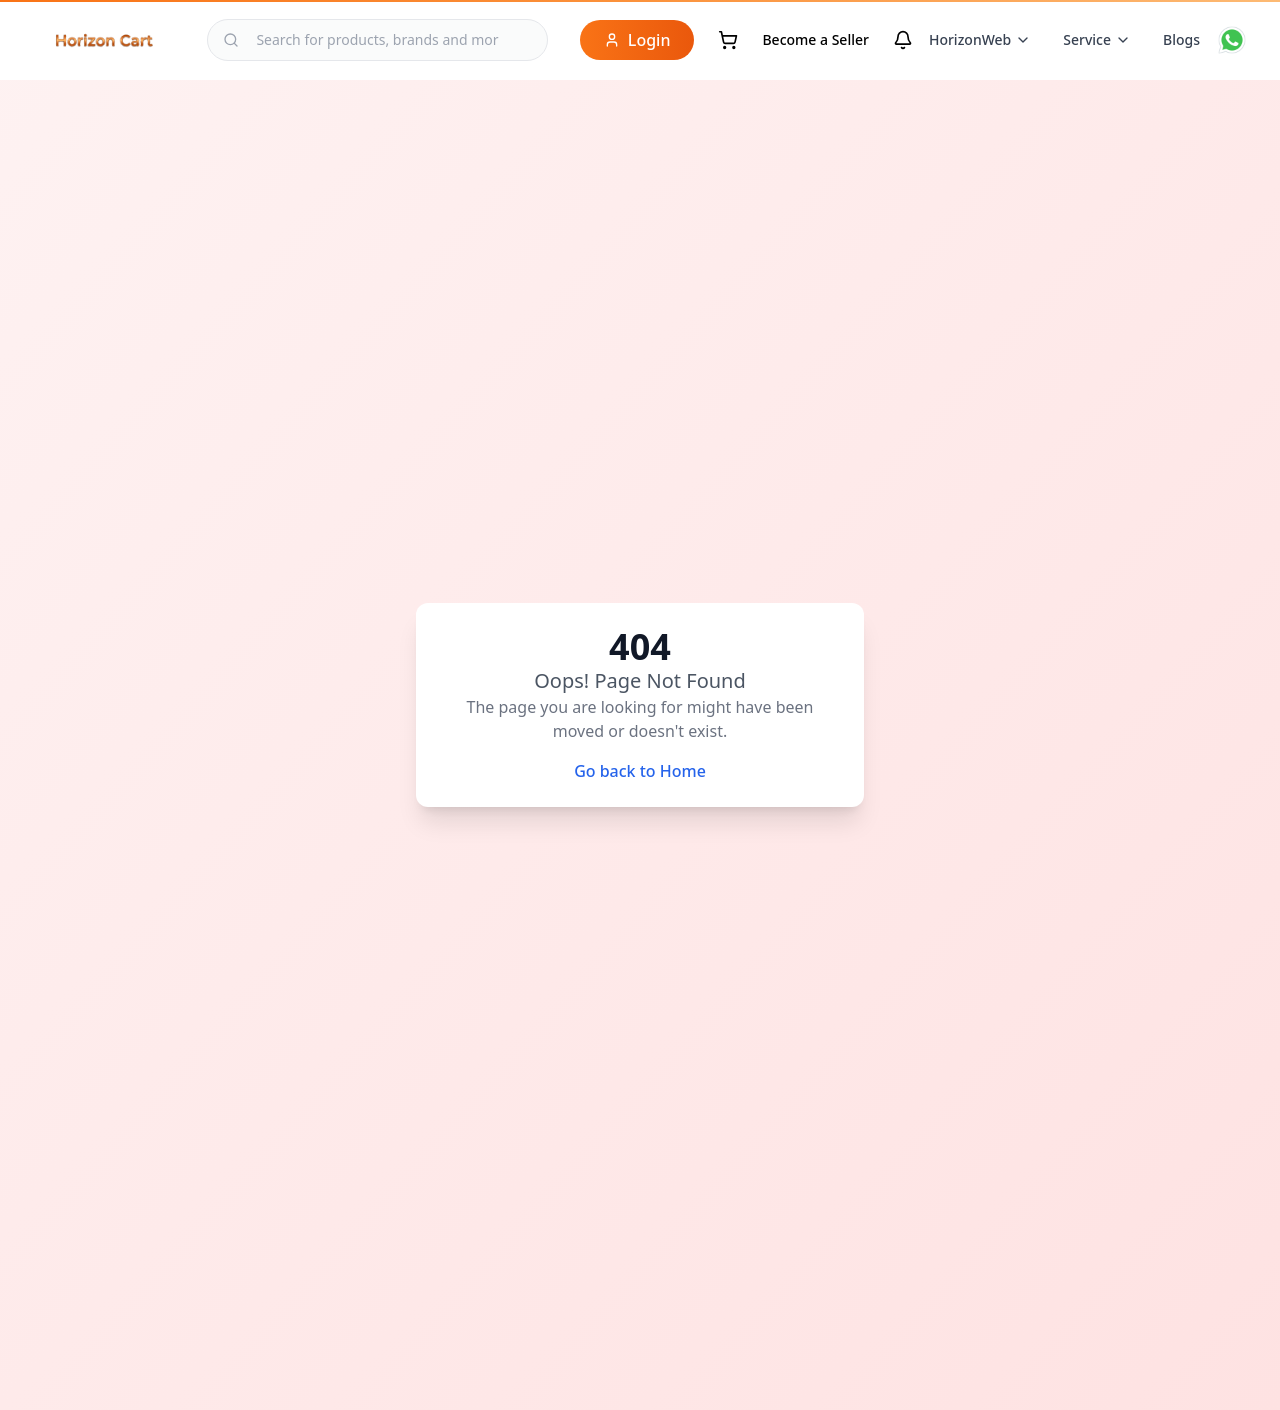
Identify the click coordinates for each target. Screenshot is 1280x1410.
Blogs (1181, 39)
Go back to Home (640, 771)
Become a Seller (815, 39)
